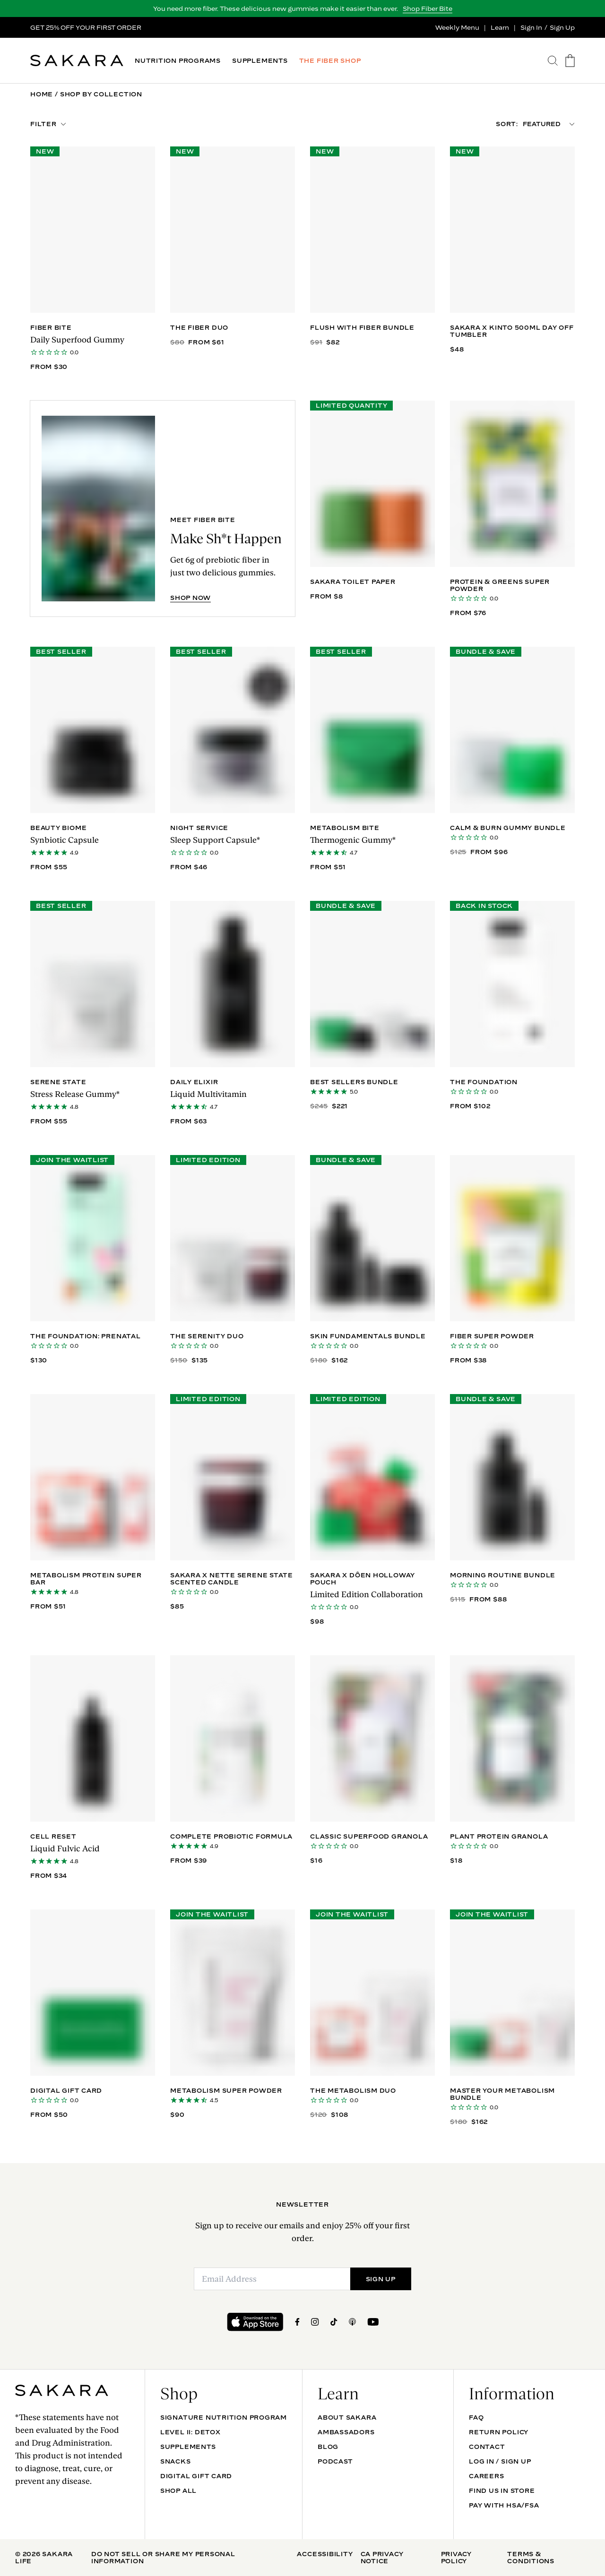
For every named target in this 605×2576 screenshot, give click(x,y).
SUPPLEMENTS (260, 60)
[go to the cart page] (570, 60)
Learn (500, 27)
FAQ (476, 2417)
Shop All (178, 2490)
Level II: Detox (190, 2432)
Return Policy (498, 2432)
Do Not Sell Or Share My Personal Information (163, 2557)
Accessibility (325, 2554)
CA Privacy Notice (382, 2557)
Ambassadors (346, 2432)
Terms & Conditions (530, 2557)
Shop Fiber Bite (427, 8)
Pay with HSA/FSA (504, 2505)
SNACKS (175, 2461)
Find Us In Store (502, 2490)
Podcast (335, 2461)
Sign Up (562, 27)
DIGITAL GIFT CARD (196, 2476)
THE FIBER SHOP (330, 60)
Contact (487, 2446)
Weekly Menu (457, 27)
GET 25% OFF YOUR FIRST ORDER (85, 27)
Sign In (531, 27)
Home (41, 94)
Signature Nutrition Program (223, 2417)
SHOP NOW (190, 597)
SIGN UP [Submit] (381, 2279)
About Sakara (347, 2417)
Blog (328, 2446)
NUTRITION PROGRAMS (178, 60)
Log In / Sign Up (500, 2461)
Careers (486, 2476)
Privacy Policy (456, 2557)
